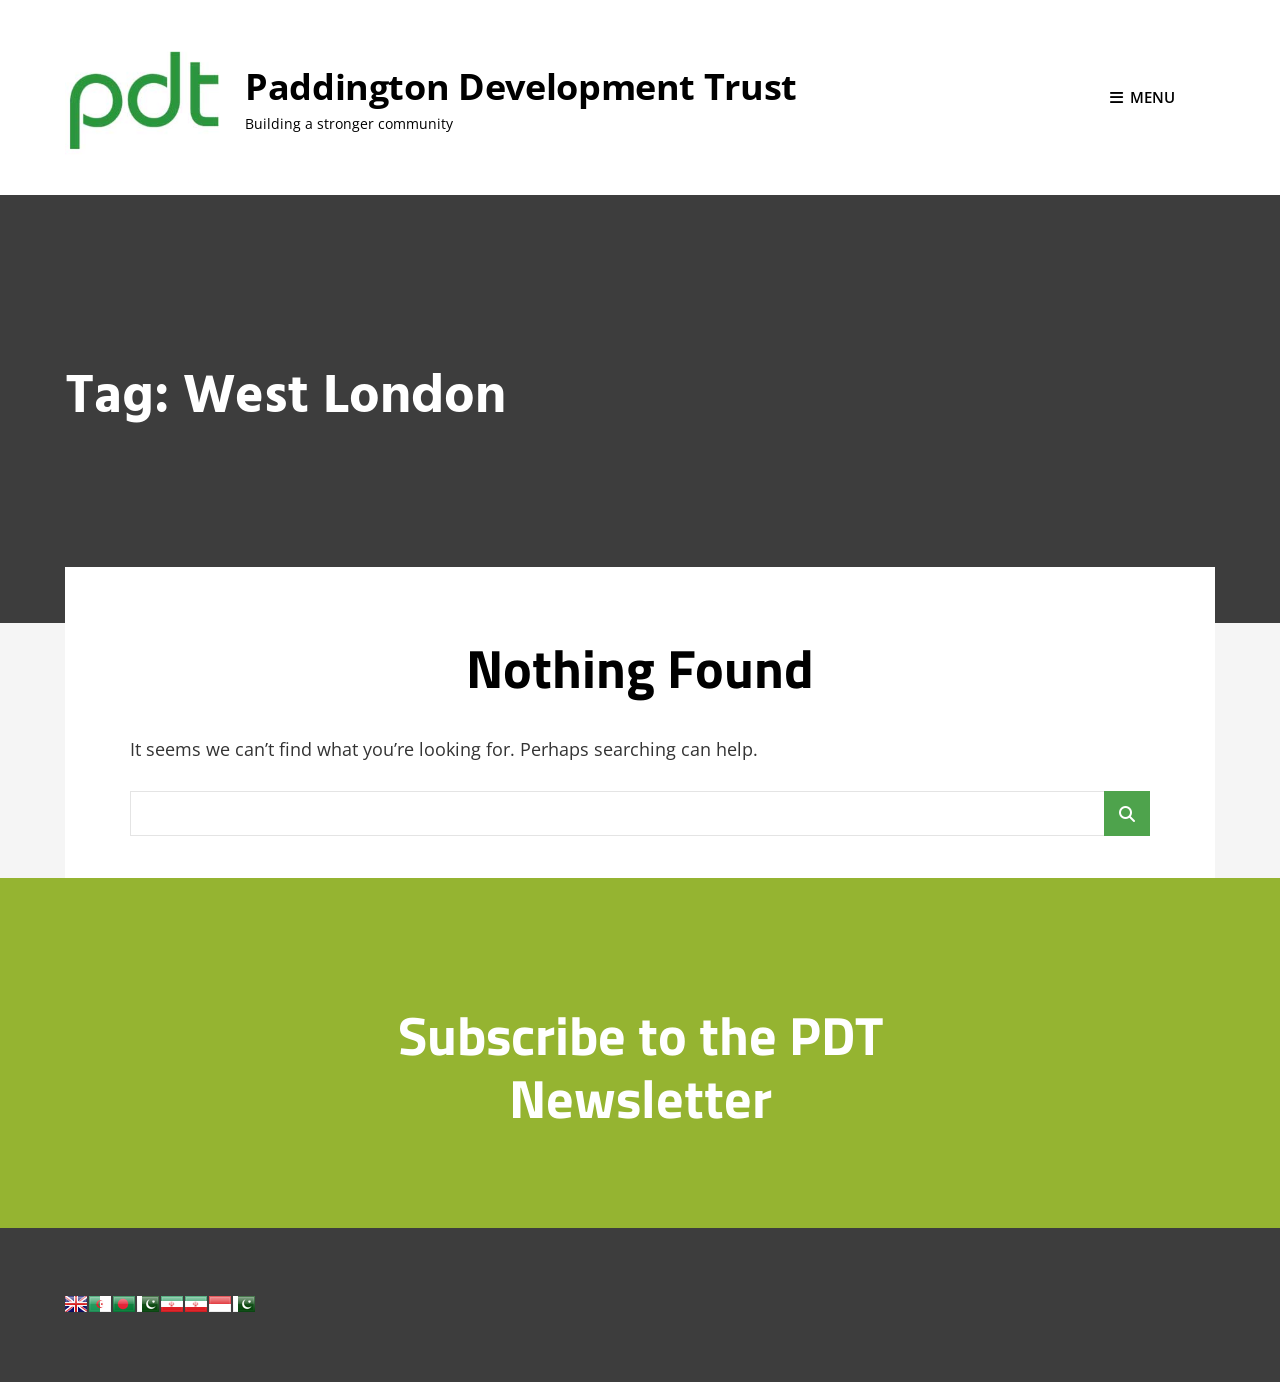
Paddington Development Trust (521, 86)
